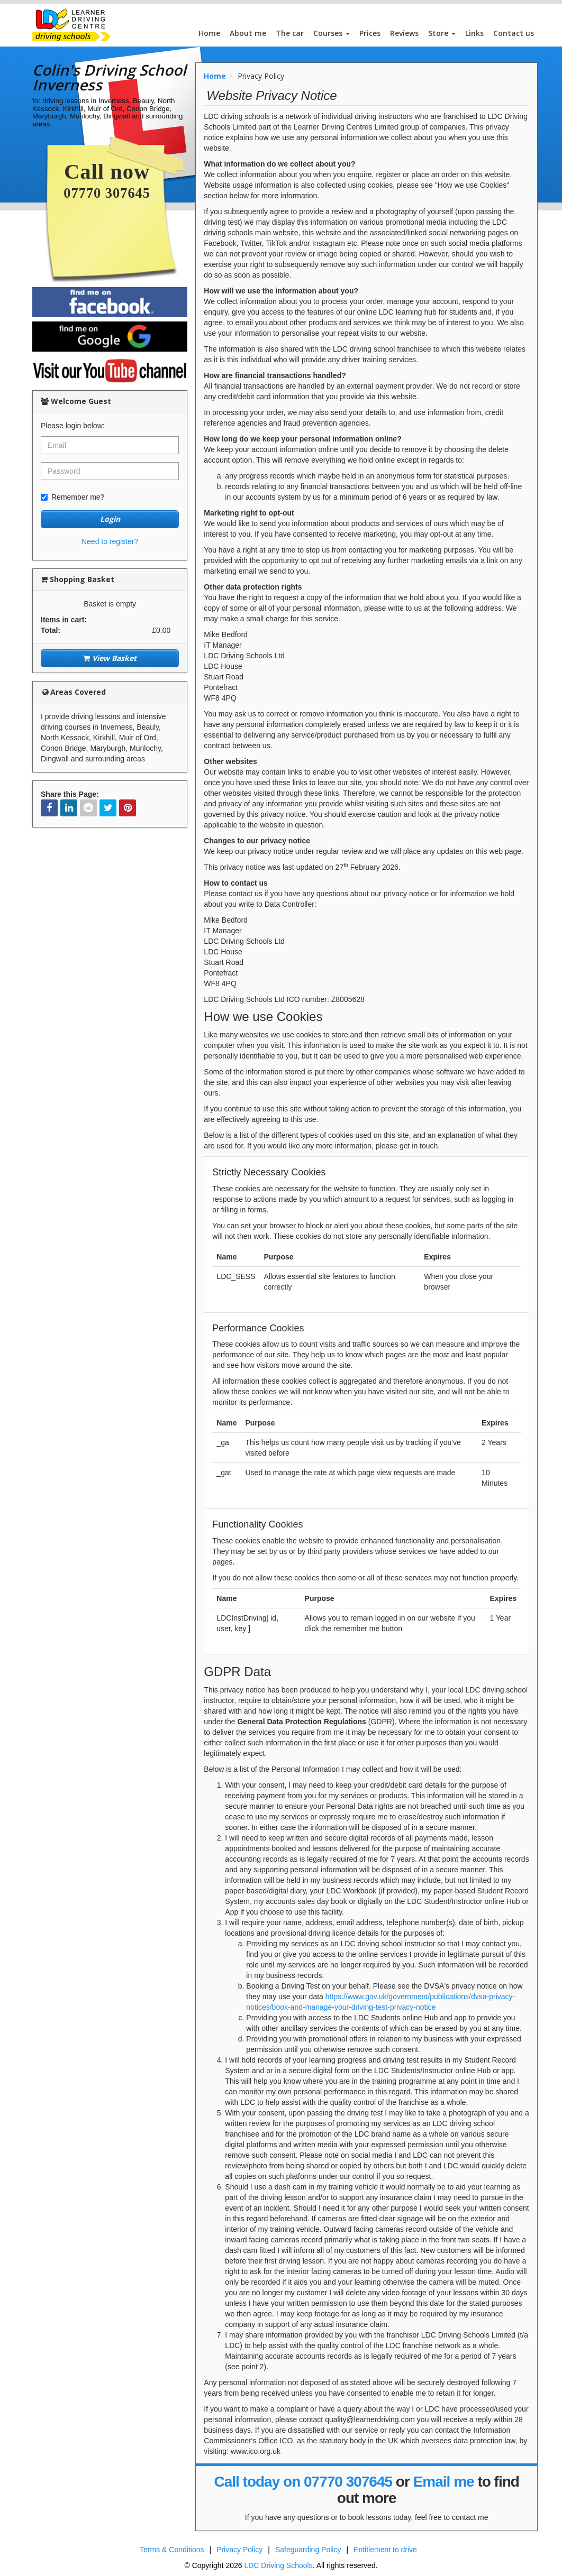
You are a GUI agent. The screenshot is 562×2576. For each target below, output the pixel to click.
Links (474, 33)
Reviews (404, 33)
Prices (369, 33)
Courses (331, 33)
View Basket (110, 658)
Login (110, 519)
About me (248, 33)
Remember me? (72, 497)
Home (209, 33)
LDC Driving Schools (278, 2565)
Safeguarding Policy (308, 2549)
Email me (443, 2481)
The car (290, 33)
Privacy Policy (239, 2549)
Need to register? (109, 541)
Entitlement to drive (385, 2549)
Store (442, 33)
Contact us (513, 33)
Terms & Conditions (172, 2549)
